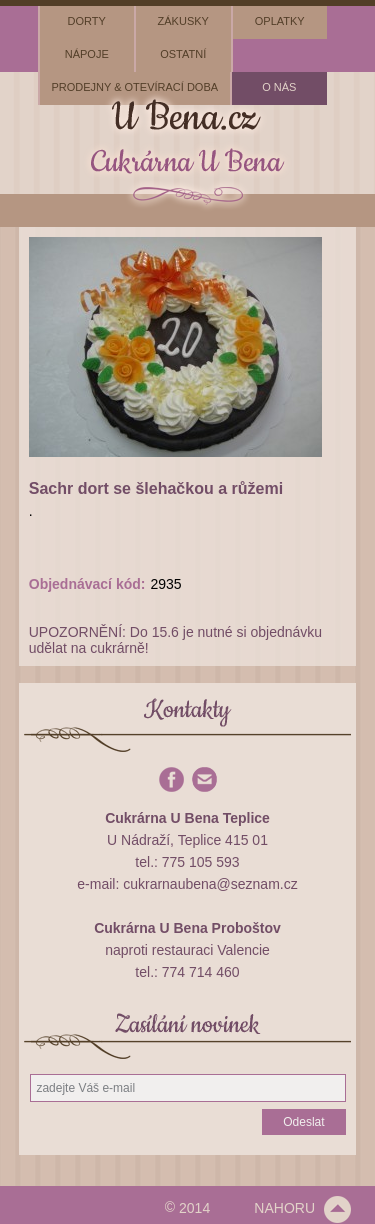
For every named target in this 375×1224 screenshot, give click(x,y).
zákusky (183, 21)
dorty (87, 21)
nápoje (87, 54)
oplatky (280, 21)
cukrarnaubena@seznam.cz (210, 884)
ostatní (183, 54)
